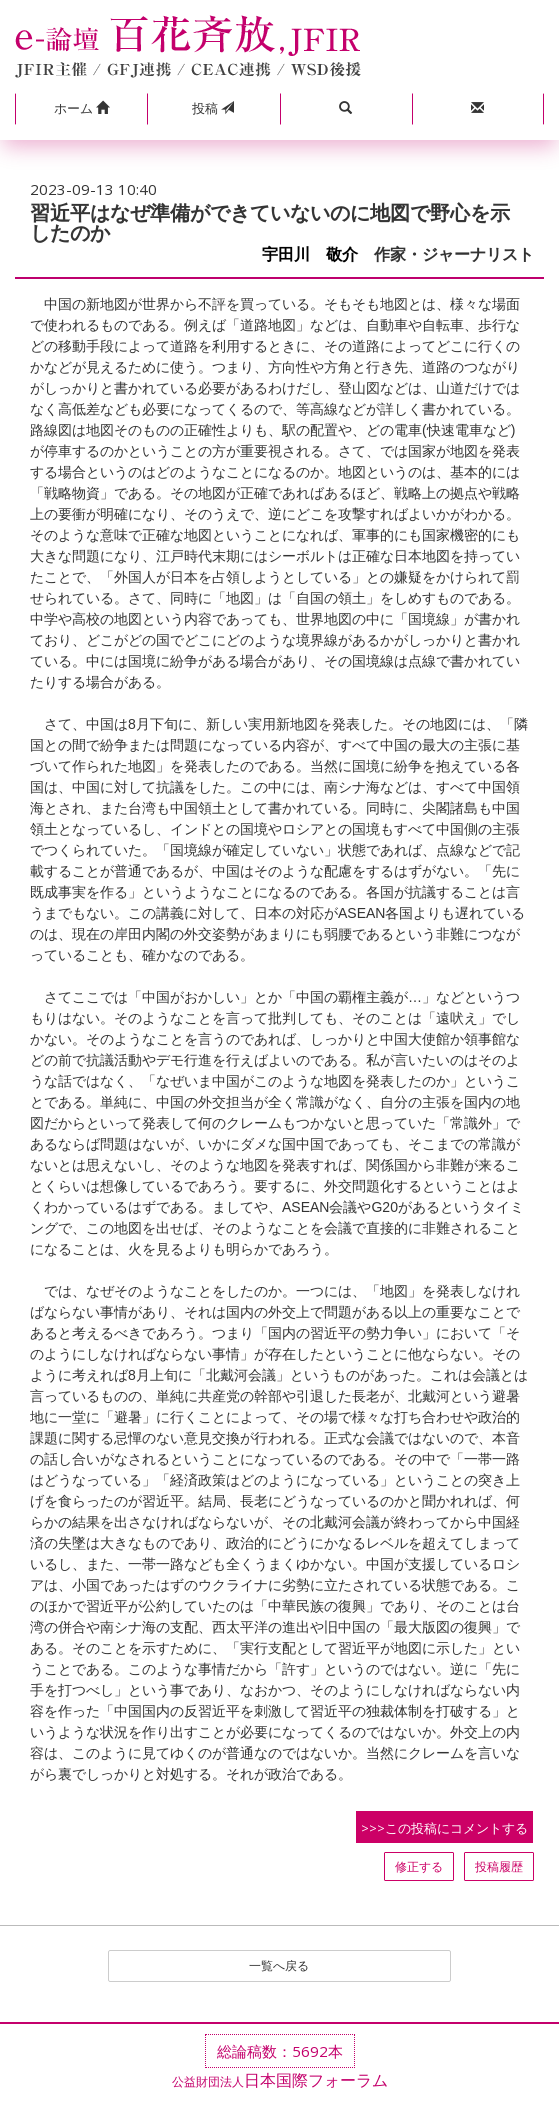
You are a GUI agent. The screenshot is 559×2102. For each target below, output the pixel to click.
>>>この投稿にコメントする (444, 1828)
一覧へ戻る (279, 1965)
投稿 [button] (213, 108)
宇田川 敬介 (310, 254)
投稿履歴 (499, 1866)
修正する (419, 1866)
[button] (81, 109)
